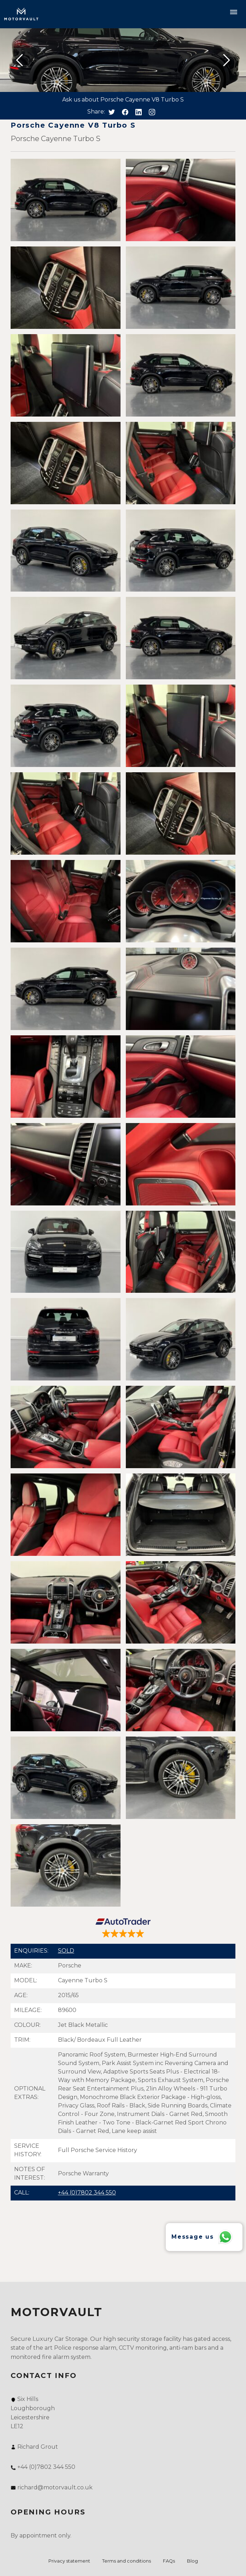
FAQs (169, 2561)
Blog (192, 2561)
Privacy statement (69, 2561)
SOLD (66, 1950)
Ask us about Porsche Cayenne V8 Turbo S (123, 99)
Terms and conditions (126, 2561)
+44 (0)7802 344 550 (87, 2192)
